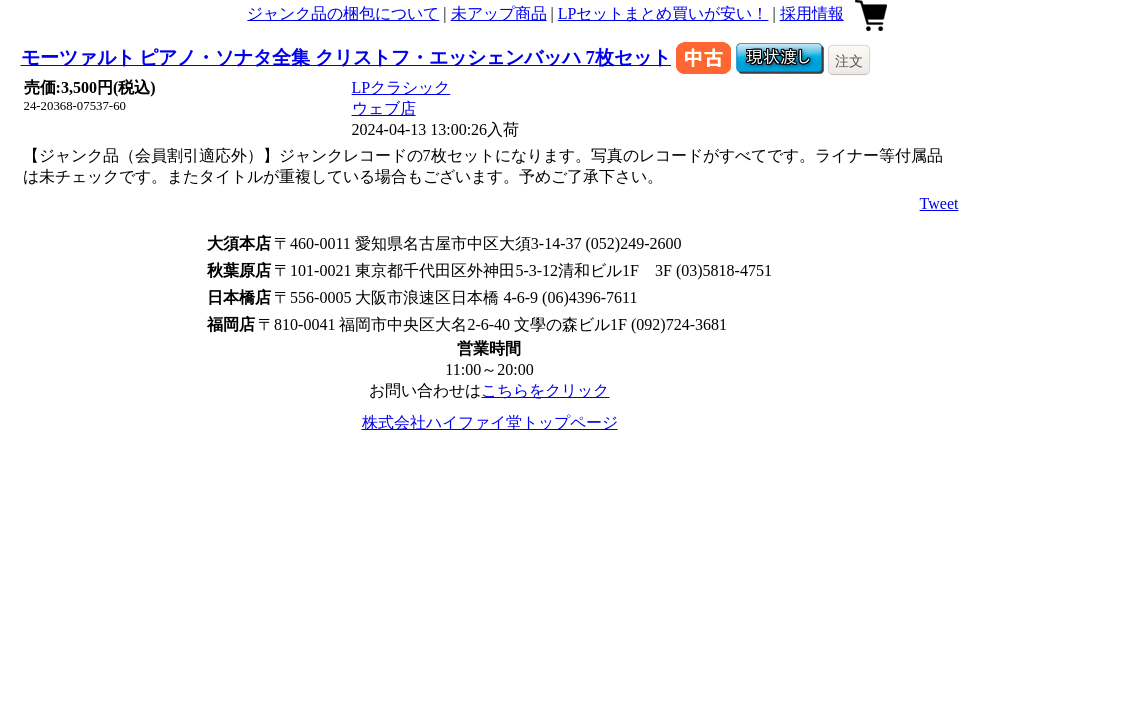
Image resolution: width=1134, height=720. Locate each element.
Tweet (939, 203)
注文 (849, 61)
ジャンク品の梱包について (343, 13)
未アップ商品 (499, 13)
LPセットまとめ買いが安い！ (663, 13)
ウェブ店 (384, 108)
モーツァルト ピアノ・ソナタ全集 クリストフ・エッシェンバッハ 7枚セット (346, 57)
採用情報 (812, 13)
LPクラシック (401, 87)
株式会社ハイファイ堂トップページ (490, 422)
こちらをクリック (545, 390)
